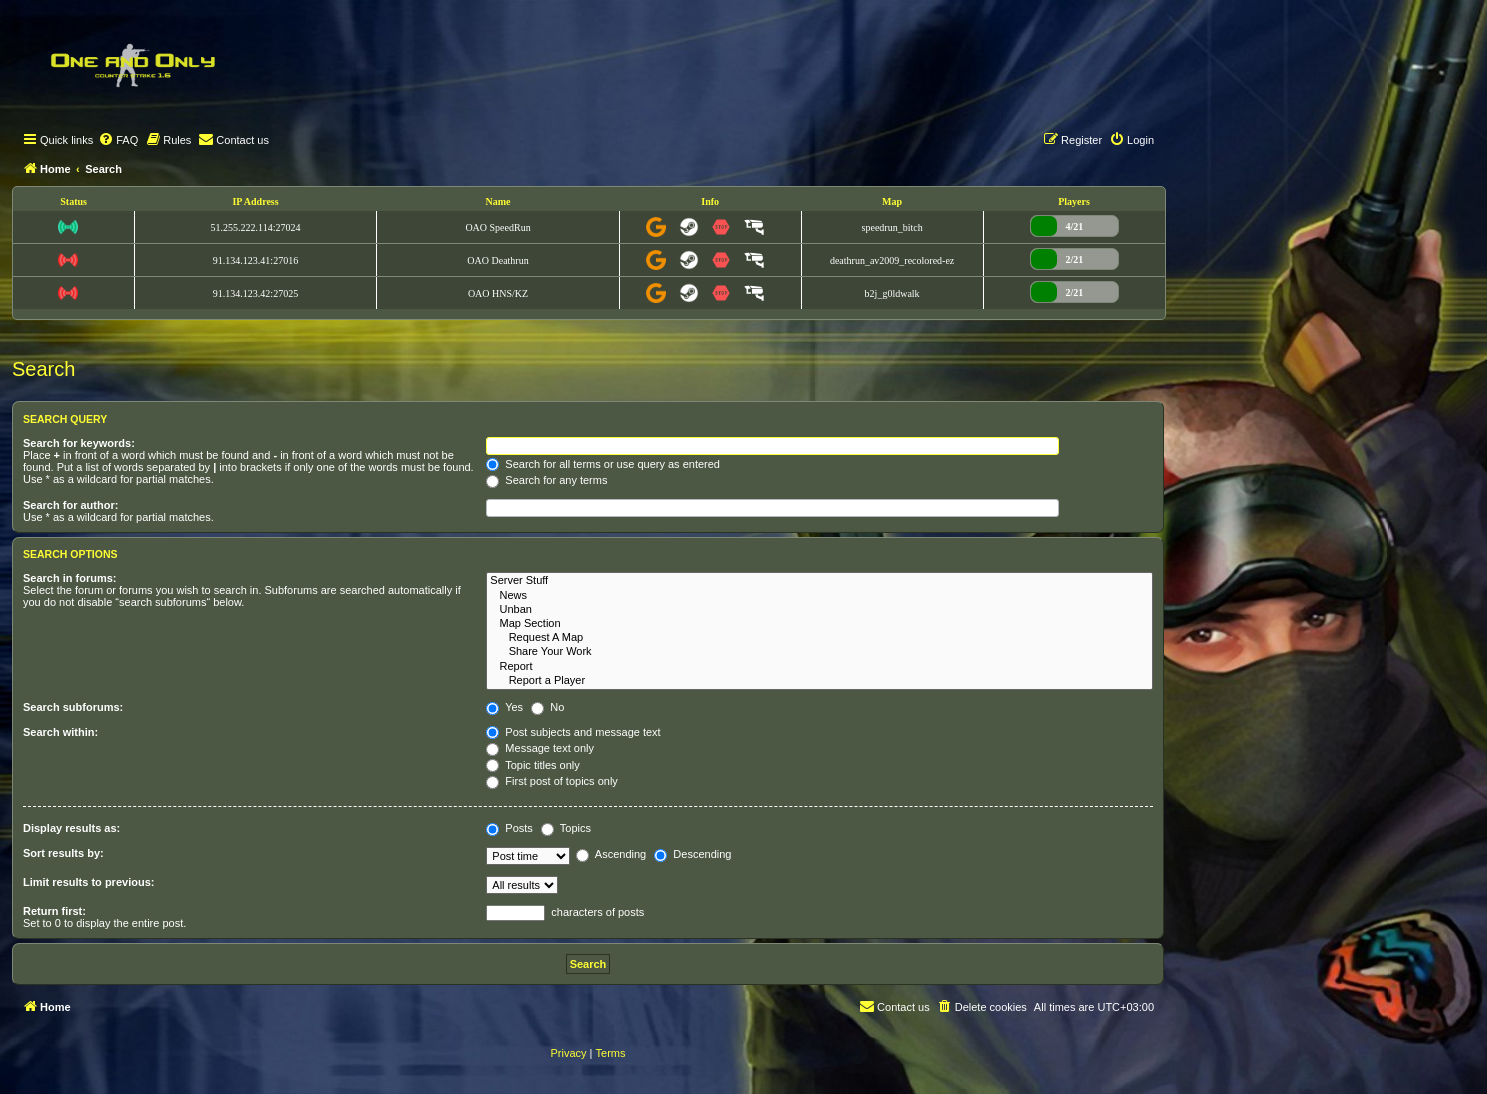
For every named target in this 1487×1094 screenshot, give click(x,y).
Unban (819, 610)
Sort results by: (63, 853)
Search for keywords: (79, 443)
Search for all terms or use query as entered (603, 464)
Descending (692, 854)
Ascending (611, 854)
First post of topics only (552, 781)
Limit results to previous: (88, 882)
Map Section (819, 624)
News (819, 596)
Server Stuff (819, 581)
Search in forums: (70, 578)
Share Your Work (819, 652)
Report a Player (819, 681)
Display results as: (71, 828)
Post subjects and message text (573, 732)
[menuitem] (118, 140)
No (547, 707)
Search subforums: (73, 707)
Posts (509, 828)
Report (819, 667)
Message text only (540, 748)
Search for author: (70, 505)
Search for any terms (546, 480)
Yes (504, 707)
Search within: (60, 732)
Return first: (54, 911)
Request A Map (819, 638)
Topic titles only (532, 765)
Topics (566, 828)
